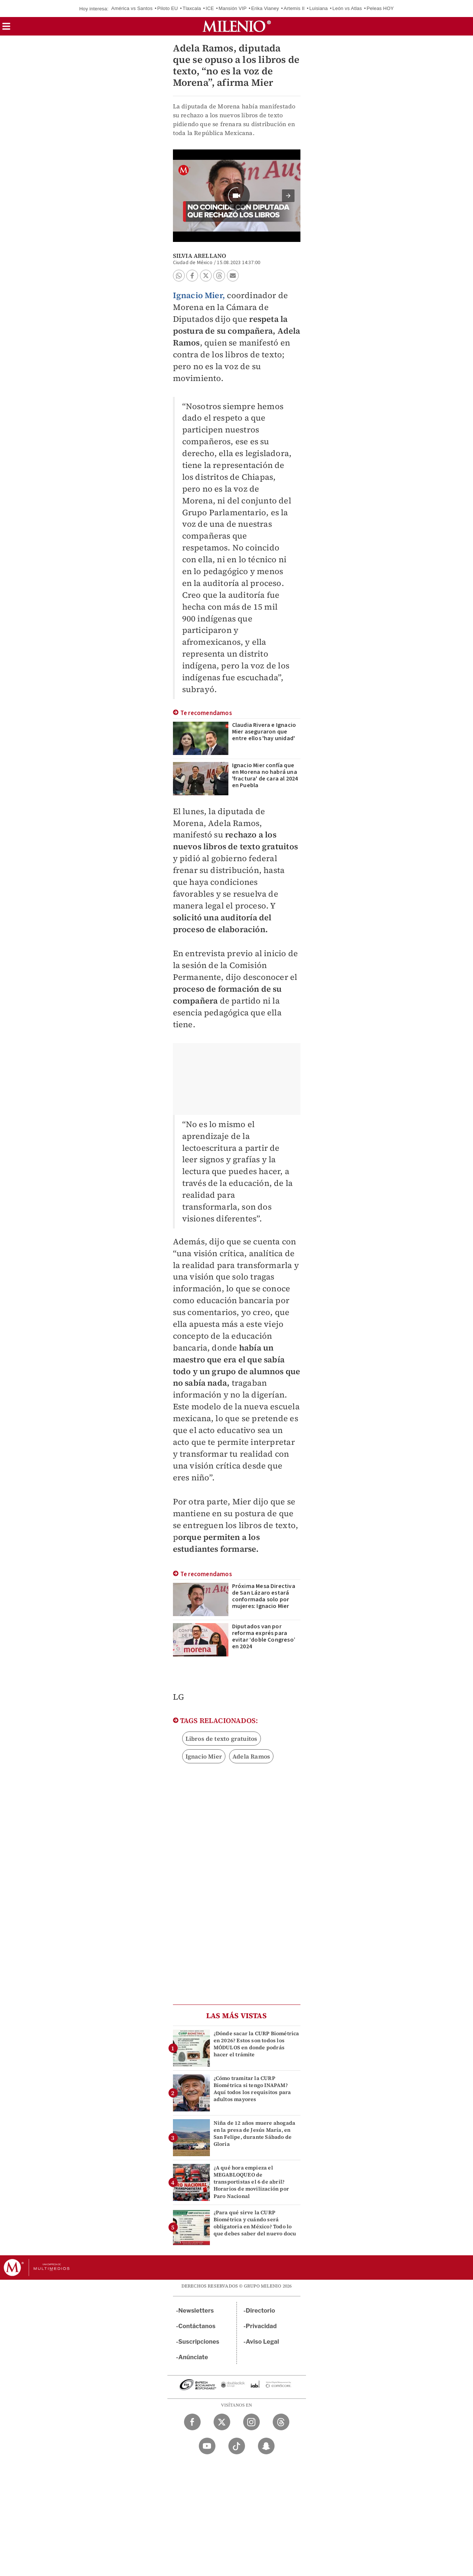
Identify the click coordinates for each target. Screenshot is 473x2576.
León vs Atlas (347, 8)
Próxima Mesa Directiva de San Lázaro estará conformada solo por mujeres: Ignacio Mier (263, 1596)
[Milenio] (237, 26)
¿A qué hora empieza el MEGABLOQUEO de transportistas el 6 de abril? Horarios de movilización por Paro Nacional (251, 2182)
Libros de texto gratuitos (222, 1738)
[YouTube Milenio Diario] (207, 2446)
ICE (210, 8)
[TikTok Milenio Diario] (236, 2446)
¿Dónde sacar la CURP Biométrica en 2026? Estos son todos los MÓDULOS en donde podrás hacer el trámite (256, 2044)
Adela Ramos (251, 1756)
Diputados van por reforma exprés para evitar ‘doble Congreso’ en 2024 (264, 1636)
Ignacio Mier (204, 1756)
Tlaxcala (192, 8)
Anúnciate (193, 2357)
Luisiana (318, 8)
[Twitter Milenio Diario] (222, 2422)
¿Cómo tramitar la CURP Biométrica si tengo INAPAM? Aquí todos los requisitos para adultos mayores (252, 2088)
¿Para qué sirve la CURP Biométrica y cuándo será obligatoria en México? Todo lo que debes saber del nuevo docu (255, 2223)
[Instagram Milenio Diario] (251, 2422)
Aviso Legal (262, 2341)
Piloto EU (167, 8)
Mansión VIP (232, 8)
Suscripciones (199, 2341)
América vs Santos (132, 8)
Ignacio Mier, (199, 295)
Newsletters (196, 2310)
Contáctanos (197, 2326)
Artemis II (293, 8)
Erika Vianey (265, 8)
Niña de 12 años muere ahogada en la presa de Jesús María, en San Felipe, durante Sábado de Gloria (255, 2133)
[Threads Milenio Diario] (281, 2422)
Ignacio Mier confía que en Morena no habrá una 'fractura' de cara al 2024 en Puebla (265, 775)
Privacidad (261, 2326)
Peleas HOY (380, 8)
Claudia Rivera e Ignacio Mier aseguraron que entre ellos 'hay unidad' (264, 731)
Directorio (260, 2310)
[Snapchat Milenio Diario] (266, 2446)
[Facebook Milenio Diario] (192, 2422)
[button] (6, 29)
